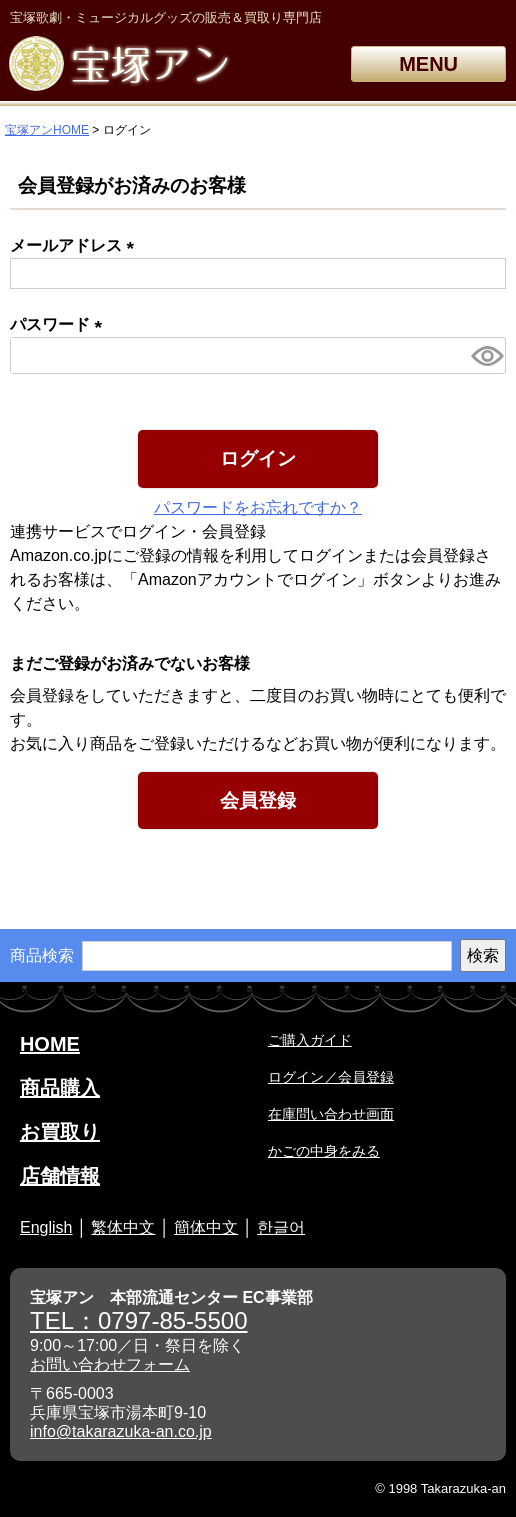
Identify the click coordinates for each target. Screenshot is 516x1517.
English (46, 1227)
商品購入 (60, 1088)
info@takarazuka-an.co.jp (121, 1431)
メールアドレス (76, 245)
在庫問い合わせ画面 (331, 1114)
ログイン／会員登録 (331, 1077)
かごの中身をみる (324, 1151)
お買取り (60, 1132)
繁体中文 (123, 1227)
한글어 (281, 1227)
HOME (50, 1044)
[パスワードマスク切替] (485, 355)
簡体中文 (206, 1227)
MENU (428, 64)
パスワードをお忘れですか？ (258, 507)
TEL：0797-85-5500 (138, 1320)
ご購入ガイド (310, 1040)
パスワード (60, 324)
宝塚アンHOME (47, 130)
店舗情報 (60, 1176)
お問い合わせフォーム (110, 1364)
